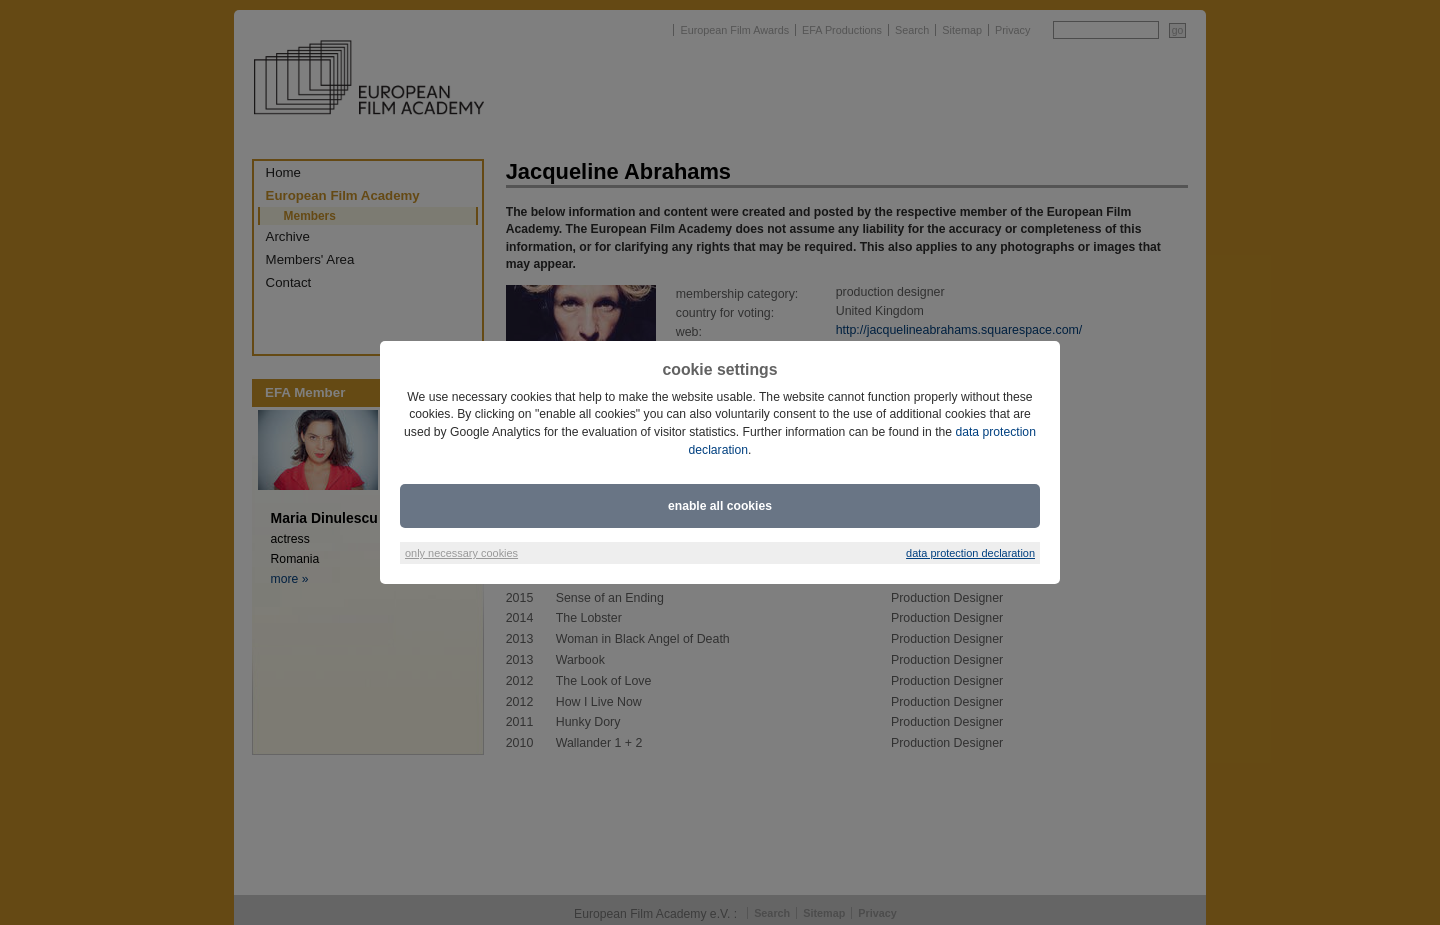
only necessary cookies (461, 553)
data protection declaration (970, 553)
